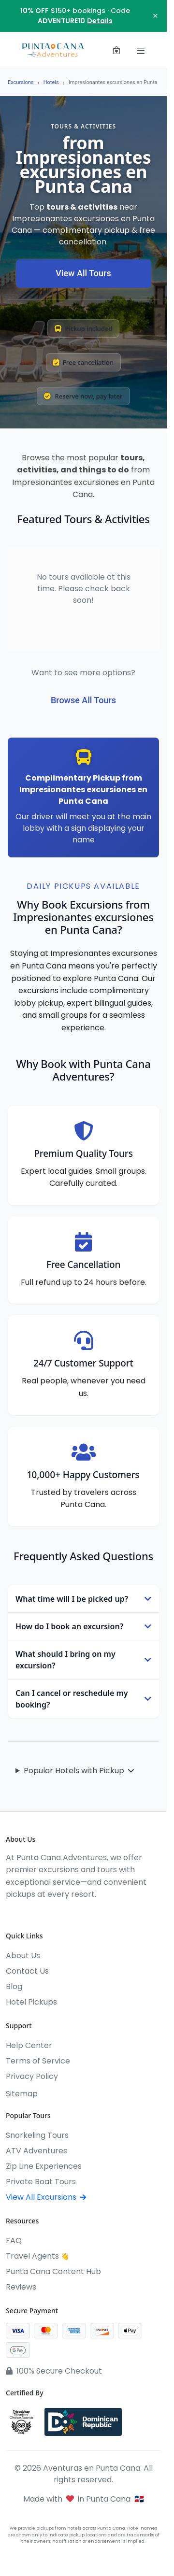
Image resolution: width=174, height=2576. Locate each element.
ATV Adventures (36, 2150)
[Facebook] (10, 1914)
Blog (14, 1986)
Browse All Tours (83, 700)
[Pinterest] (80, 1914)
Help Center (29, 2045)
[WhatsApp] (63, 1914)
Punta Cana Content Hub (53, 2271)
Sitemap (22, 2093)
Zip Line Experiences (44, 2166)
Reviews (21, 2286)
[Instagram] (28, 1914)
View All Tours (83, 273)
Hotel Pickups (31, 2001)
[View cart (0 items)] (116, 50)
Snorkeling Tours (37, 2135)
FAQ (14, 2240)
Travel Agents (37, 2256)
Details (100, 21)
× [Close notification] (155, 16)
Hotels (51, 82)
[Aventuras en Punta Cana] (52, 50)
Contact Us (27, 1971)
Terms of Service (38, 2060)
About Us (23, 1955)
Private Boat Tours (41, 2181)
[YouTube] (45, 1914)
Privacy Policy (32, 2076)
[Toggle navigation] (140, 50)
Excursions (21, 82)
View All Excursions (46, 2197)
